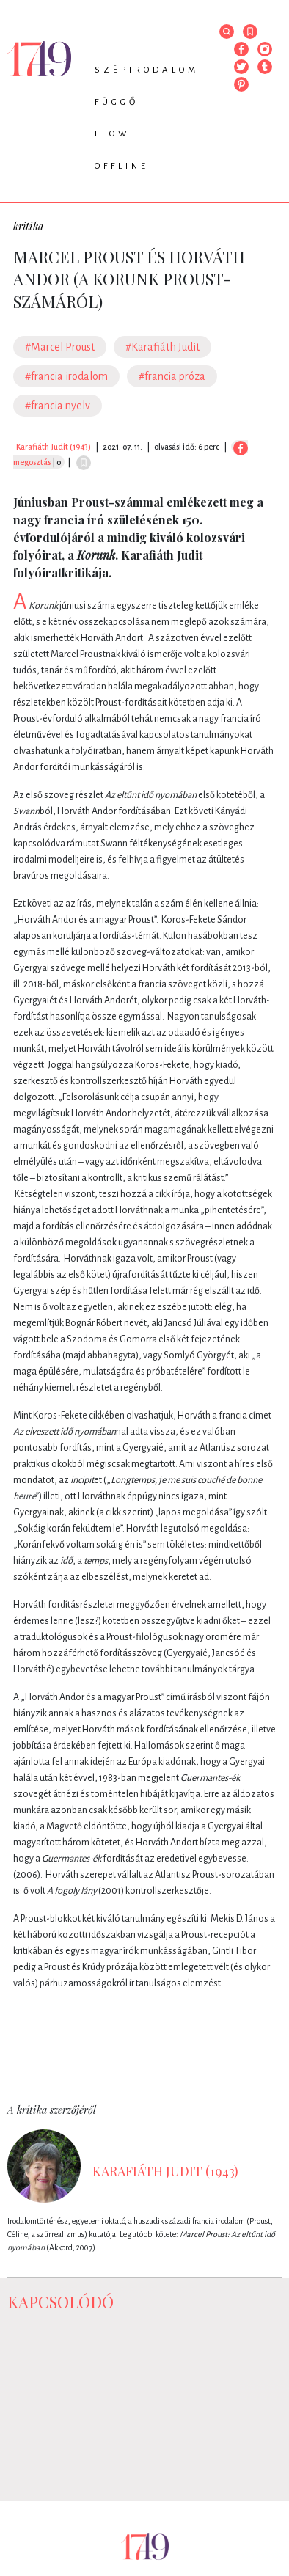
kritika (28, 226)
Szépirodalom (147, 70)
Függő (117, 102)
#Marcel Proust (60, 347)
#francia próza (172, 376)
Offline (122, 166)
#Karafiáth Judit (162, 347)
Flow (113, 134)
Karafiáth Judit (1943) (53, 446)
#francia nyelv (57, 405)
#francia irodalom (66, 376)
